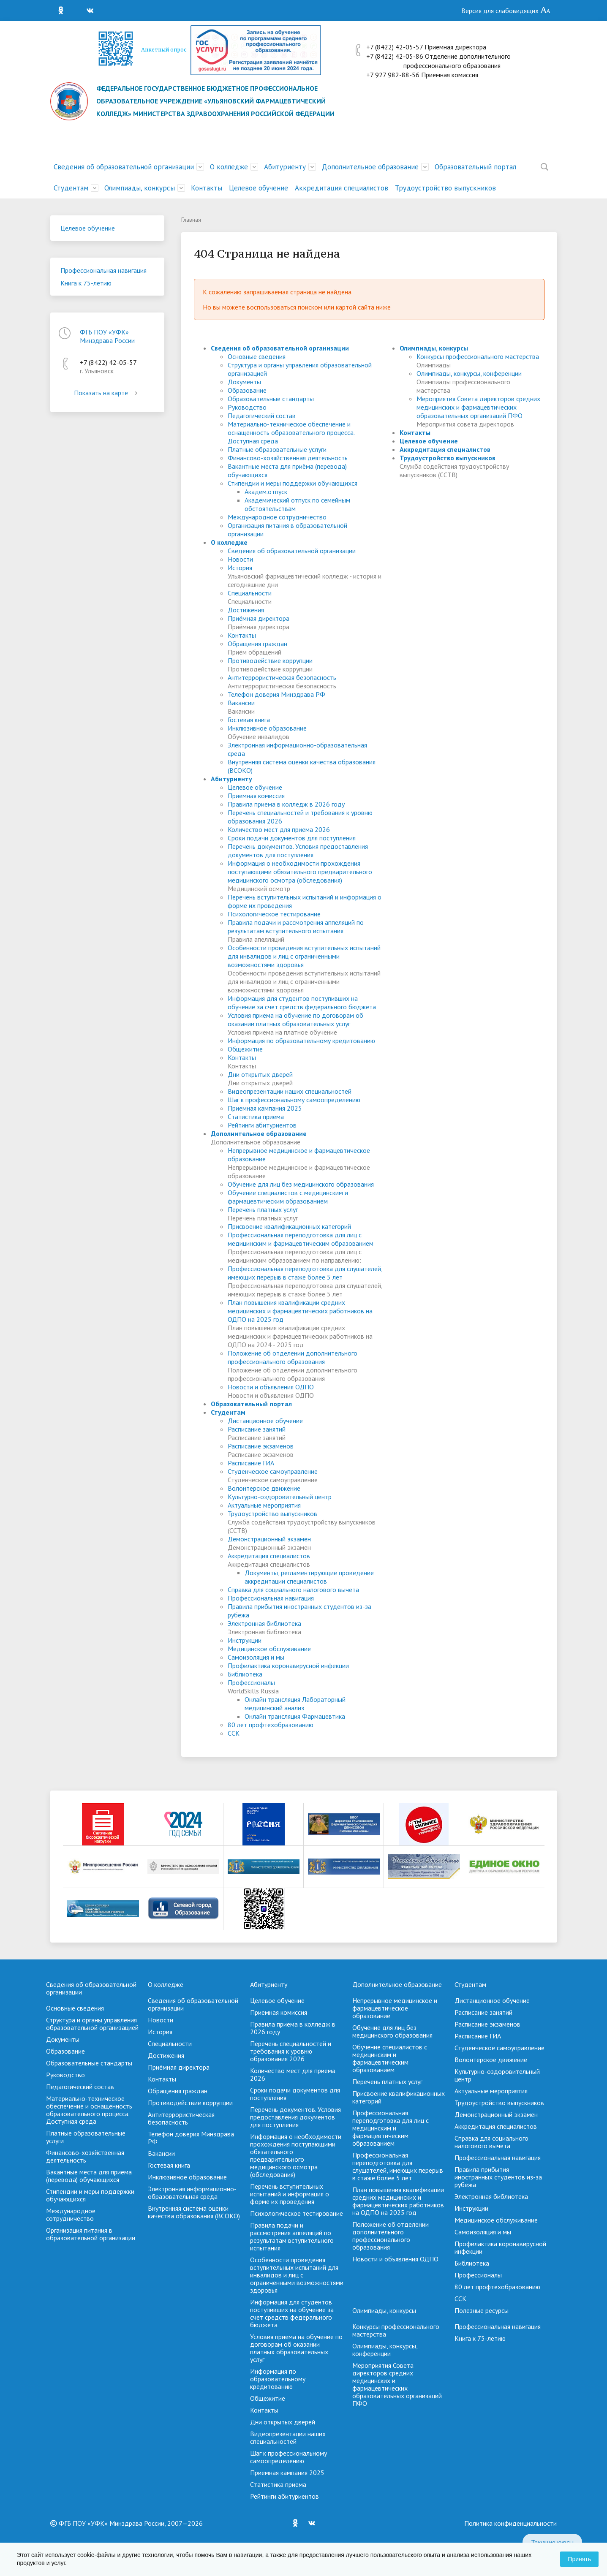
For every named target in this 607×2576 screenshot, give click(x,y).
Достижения (246, 610)
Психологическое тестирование (274, 914)
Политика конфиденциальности (510, 2523)
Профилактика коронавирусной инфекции (288, 1665)
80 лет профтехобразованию (270, 1724)
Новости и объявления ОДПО (271, 1387)
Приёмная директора (258, 618)
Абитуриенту (285, 166)
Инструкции (244, 1640)
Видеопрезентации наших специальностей (289, 1091)
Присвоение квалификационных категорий (289, 1226)
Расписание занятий (257, 1429)
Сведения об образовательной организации (124, 166)
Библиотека (245, 1674)
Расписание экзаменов (261, 1446)
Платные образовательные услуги (277, 449)
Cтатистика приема (256, 1116)
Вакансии (241, 702)
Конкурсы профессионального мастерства (477, 356)
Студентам (71, 188)
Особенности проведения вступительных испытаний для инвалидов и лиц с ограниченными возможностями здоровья (304, 956)
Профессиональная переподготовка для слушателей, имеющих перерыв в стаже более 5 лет (305, 1272)
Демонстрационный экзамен (269, 1539)
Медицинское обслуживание (269, 1648)
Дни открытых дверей (260, 1074)
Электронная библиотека (264, 1623)
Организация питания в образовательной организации (90, 2234)
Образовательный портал (475, 166)
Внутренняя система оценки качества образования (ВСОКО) (194, 2212)
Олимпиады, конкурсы (139, 188)
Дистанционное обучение (265, 1420)
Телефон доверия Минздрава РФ (276, 694)
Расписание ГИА (251, 1463)
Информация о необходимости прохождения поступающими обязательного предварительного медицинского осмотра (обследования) (300, 871)
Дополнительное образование (370, 166)
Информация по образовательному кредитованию (301, 1040)
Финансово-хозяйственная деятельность (288, 458)
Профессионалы (251, 1682)
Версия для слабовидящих (506, 10)
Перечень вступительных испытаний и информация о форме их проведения (289, 2194)
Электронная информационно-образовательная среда (192, 2193)
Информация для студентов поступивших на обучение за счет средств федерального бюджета (302, 1002)
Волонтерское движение (264, 1488)
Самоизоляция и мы (256, 1657)
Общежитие (245, 1049)
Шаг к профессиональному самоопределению (294, 1099)
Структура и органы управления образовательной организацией (92, 2024)
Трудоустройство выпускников (445, 188)
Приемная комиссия (256, 795)
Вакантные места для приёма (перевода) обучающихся (89, 2176)
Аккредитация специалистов (341, 188)
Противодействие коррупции (270, 660)
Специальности (250, 593)
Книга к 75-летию (86, 283)
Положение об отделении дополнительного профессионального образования (292, 1357)
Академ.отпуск (266, 491)
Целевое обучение (258, 188)
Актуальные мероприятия (264, 1505)
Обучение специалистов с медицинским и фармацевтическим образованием (288, 1196)
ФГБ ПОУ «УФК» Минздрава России (107, 336)
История (240, 567)
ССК (234, 1733)
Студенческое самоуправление (273, 1471)
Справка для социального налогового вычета (293, 1589)
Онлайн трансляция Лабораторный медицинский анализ (295, 1703)
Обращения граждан (257, 643)
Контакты (206, 188)
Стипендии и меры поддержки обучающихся (292, 483)
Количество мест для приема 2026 (279, 829)
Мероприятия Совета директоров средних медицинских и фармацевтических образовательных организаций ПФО (478, 407)
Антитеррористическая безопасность (282, 677)
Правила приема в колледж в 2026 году (286, 804)
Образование (247, 390)
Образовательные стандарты (271, 398)
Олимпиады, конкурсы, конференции (469, 373)
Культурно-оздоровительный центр (280, 1496)
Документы (244, 382)
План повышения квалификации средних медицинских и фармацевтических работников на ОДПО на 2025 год (300, 1310)
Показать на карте (107, 393)
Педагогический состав (262, 415)
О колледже (229, 166)
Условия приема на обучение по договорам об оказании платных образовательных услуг (295, 1019)
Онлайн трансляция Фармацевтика (295, 1716)
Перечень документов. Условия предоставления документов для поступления (298, 850)
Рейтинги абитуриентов (262, 1125)
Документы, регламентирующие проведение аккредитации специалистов (309, 1576)
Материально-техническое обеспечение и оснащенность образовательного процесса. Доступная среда (291, 432)
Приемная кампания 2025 (265, 1108)
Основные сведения (257, 356)
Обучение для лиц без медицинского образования (301, 1184)
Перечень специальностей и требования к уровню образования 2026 (290, 2051)
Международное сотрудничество (277, 517)
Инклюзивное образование (267, 728)
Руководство (247, 407)
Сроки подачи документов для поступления (292, 838)
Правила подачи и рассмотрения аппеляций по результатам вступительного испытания (296, 926)
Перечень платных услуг (263, 1209)
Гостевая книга (249, 719)
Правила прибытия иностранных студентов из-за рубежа (498, 2177)
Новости (240, 559)
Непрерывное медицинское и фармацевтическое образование (394, 2008)
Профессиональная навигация (103, 270)
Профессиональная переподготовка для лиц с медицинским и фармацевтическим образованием (300, 1239)
